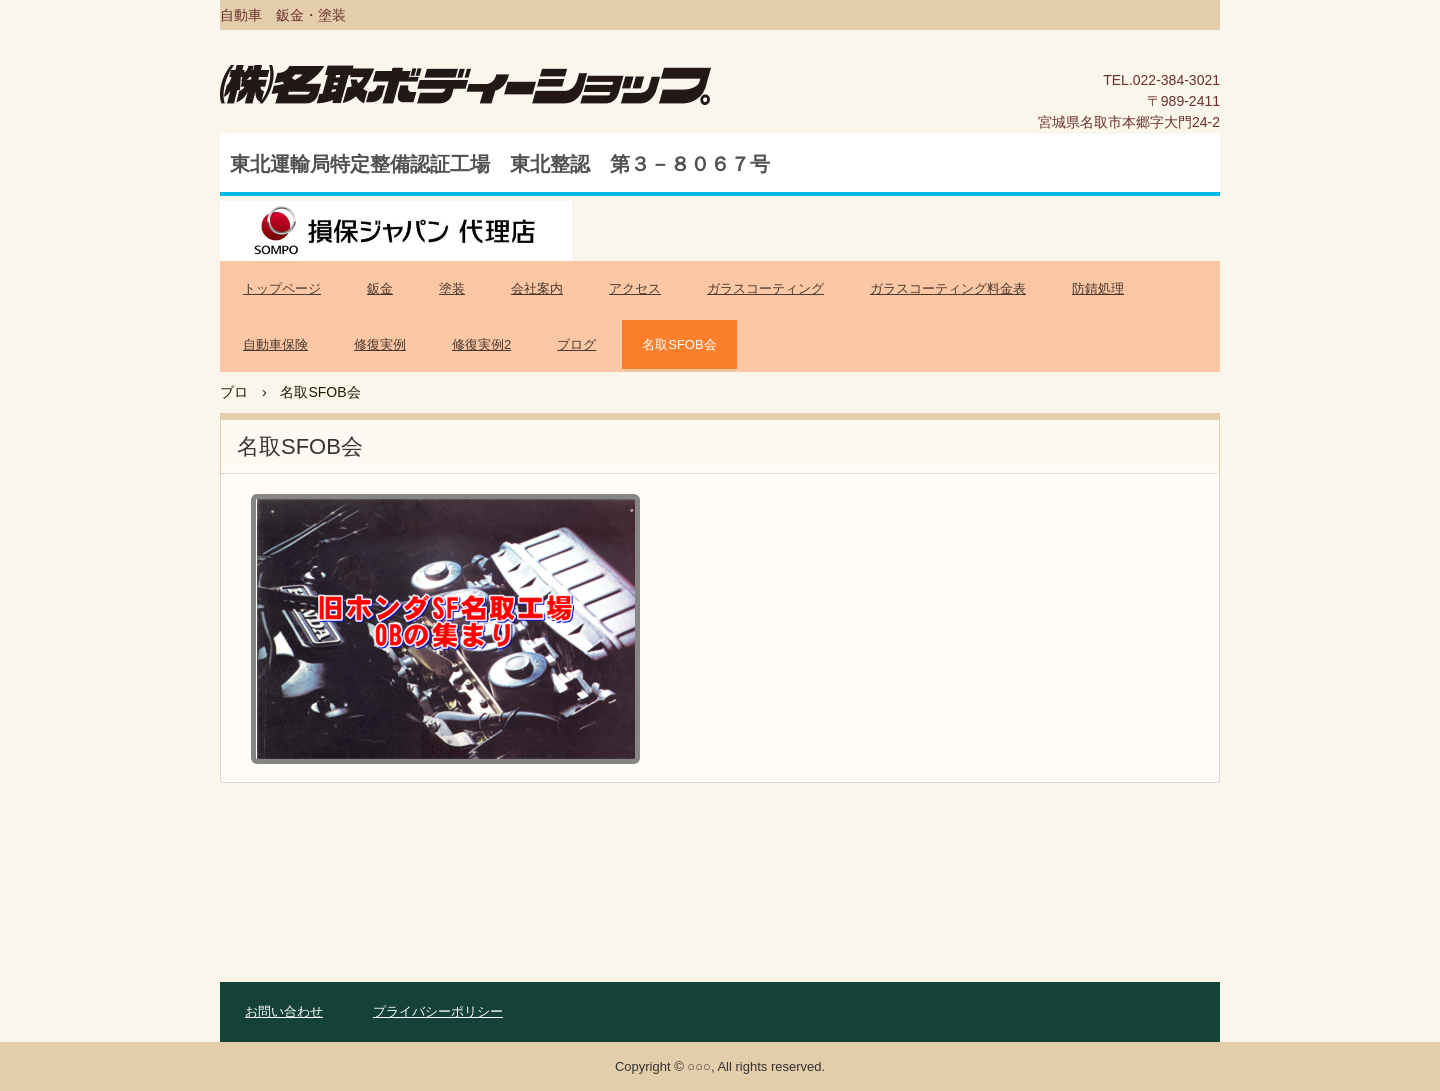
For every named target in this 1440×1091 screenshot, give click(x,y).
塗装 (452, 288)
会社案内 (537, 288)
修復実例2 (481, 344)
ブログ (576, 344)
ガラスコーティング (765, 288)
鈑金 (380, 288)
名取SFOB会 (679, 344)
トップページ (282, 288)
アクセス (635, 288)
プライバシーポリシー (438, 1011)
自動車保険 (275, 344)
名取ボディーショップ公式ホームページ (502, 94)
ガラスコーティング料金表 (948, 288)
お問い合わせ (284, 1011)
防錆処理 (1098, 288)
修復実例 (380, 344)
